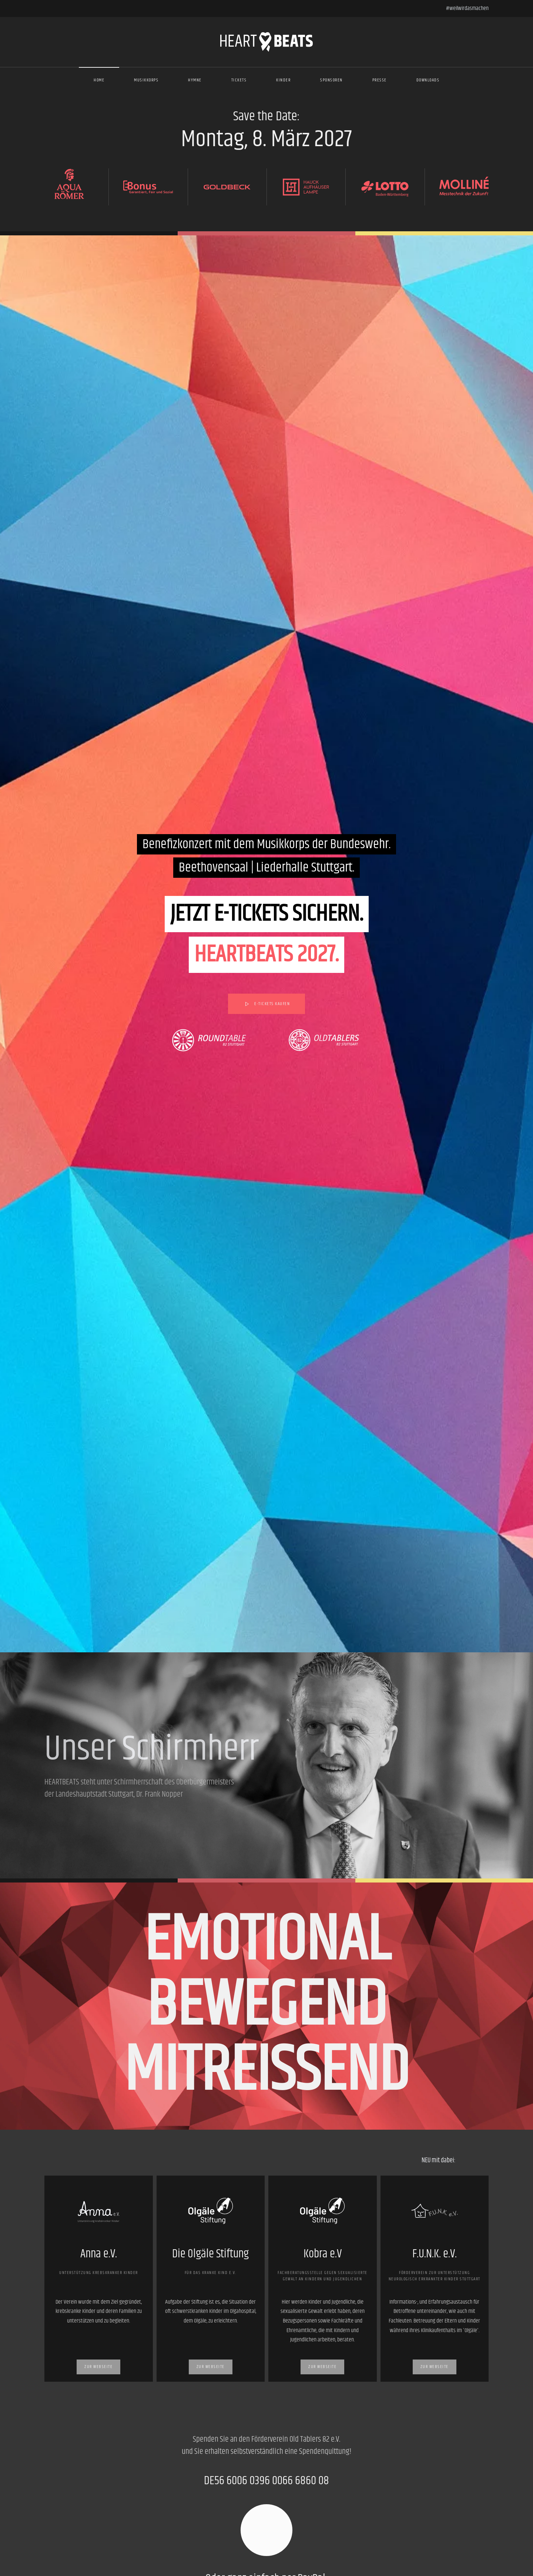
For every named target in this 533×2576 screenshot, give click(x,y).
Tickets (239, 80)
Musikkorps (146, 80)
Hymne (195, 80)
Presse (379, 80)
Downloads (428, 80)
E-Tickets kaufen (266, 1004)
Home (99, 80)
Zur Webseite (98, 2366)
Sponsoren (331, 80)
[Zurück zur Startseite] (266, 42)
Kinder (283, 80)
